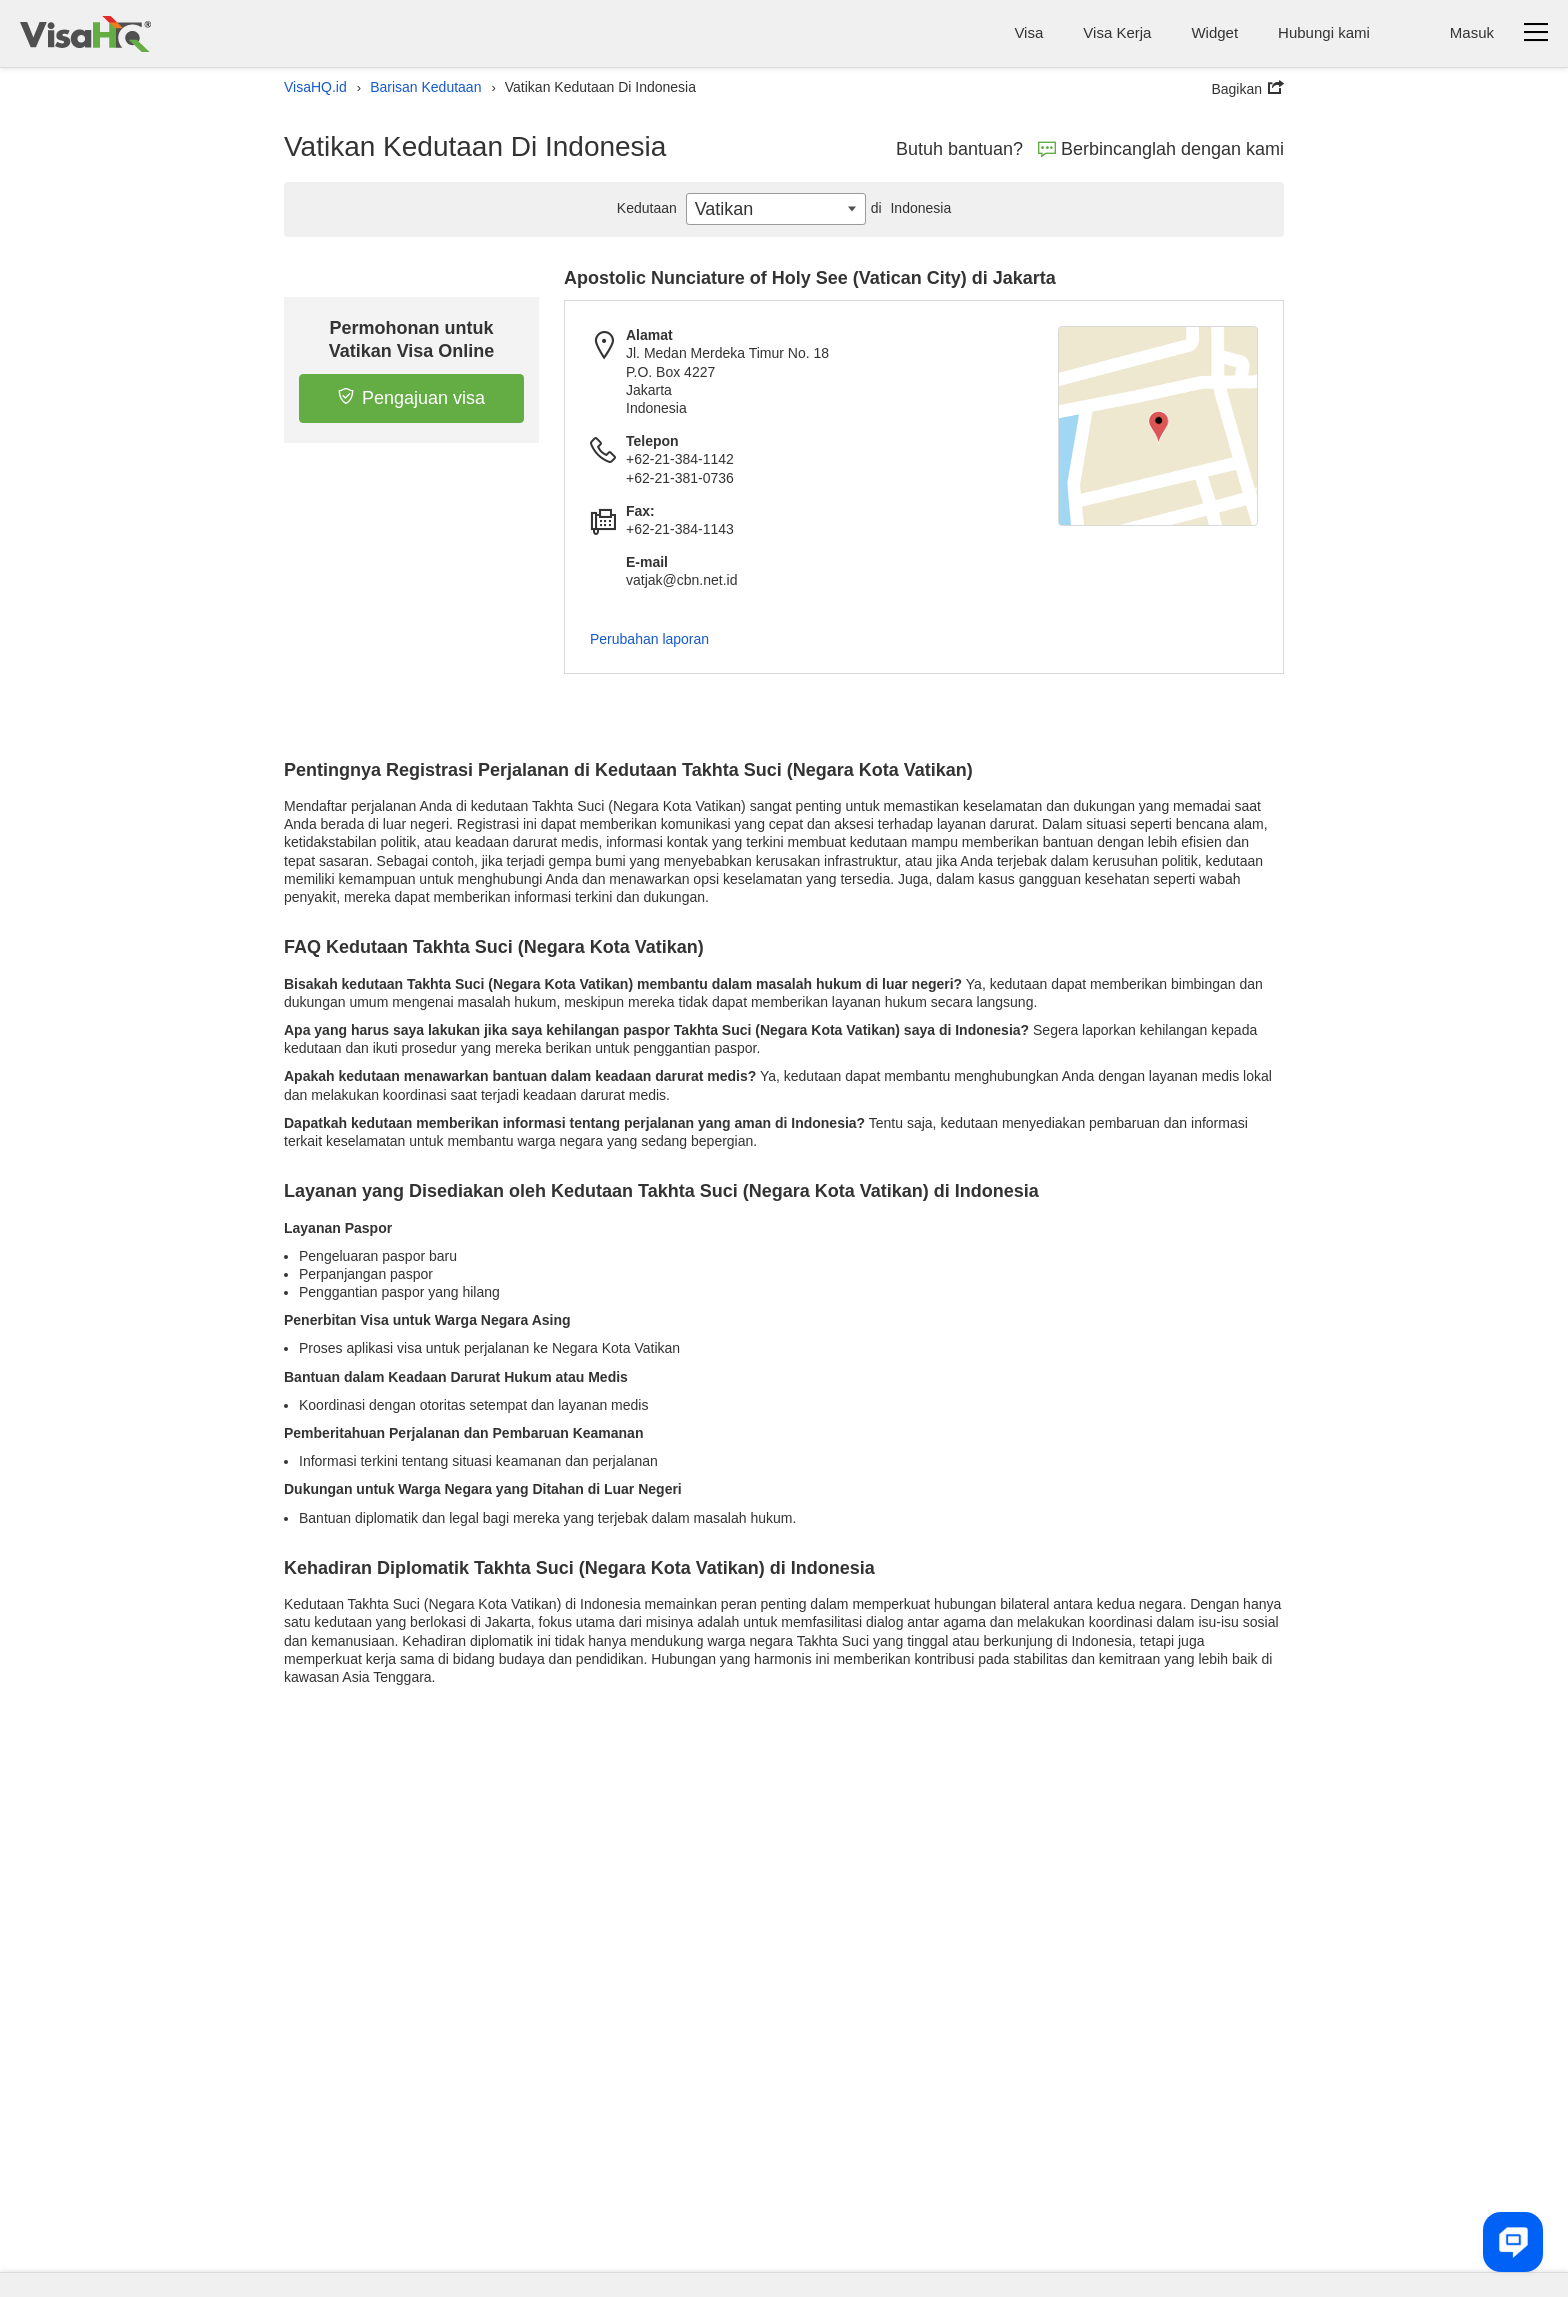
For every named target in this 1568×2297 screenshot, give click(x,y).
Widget (1214, 32)
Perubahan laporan (649, 639)
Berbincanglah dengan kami (1161, 149)
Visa (1028, 32)
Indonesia (909, 208)
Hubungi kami (1324, 32)
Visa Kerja (1117, 32)
